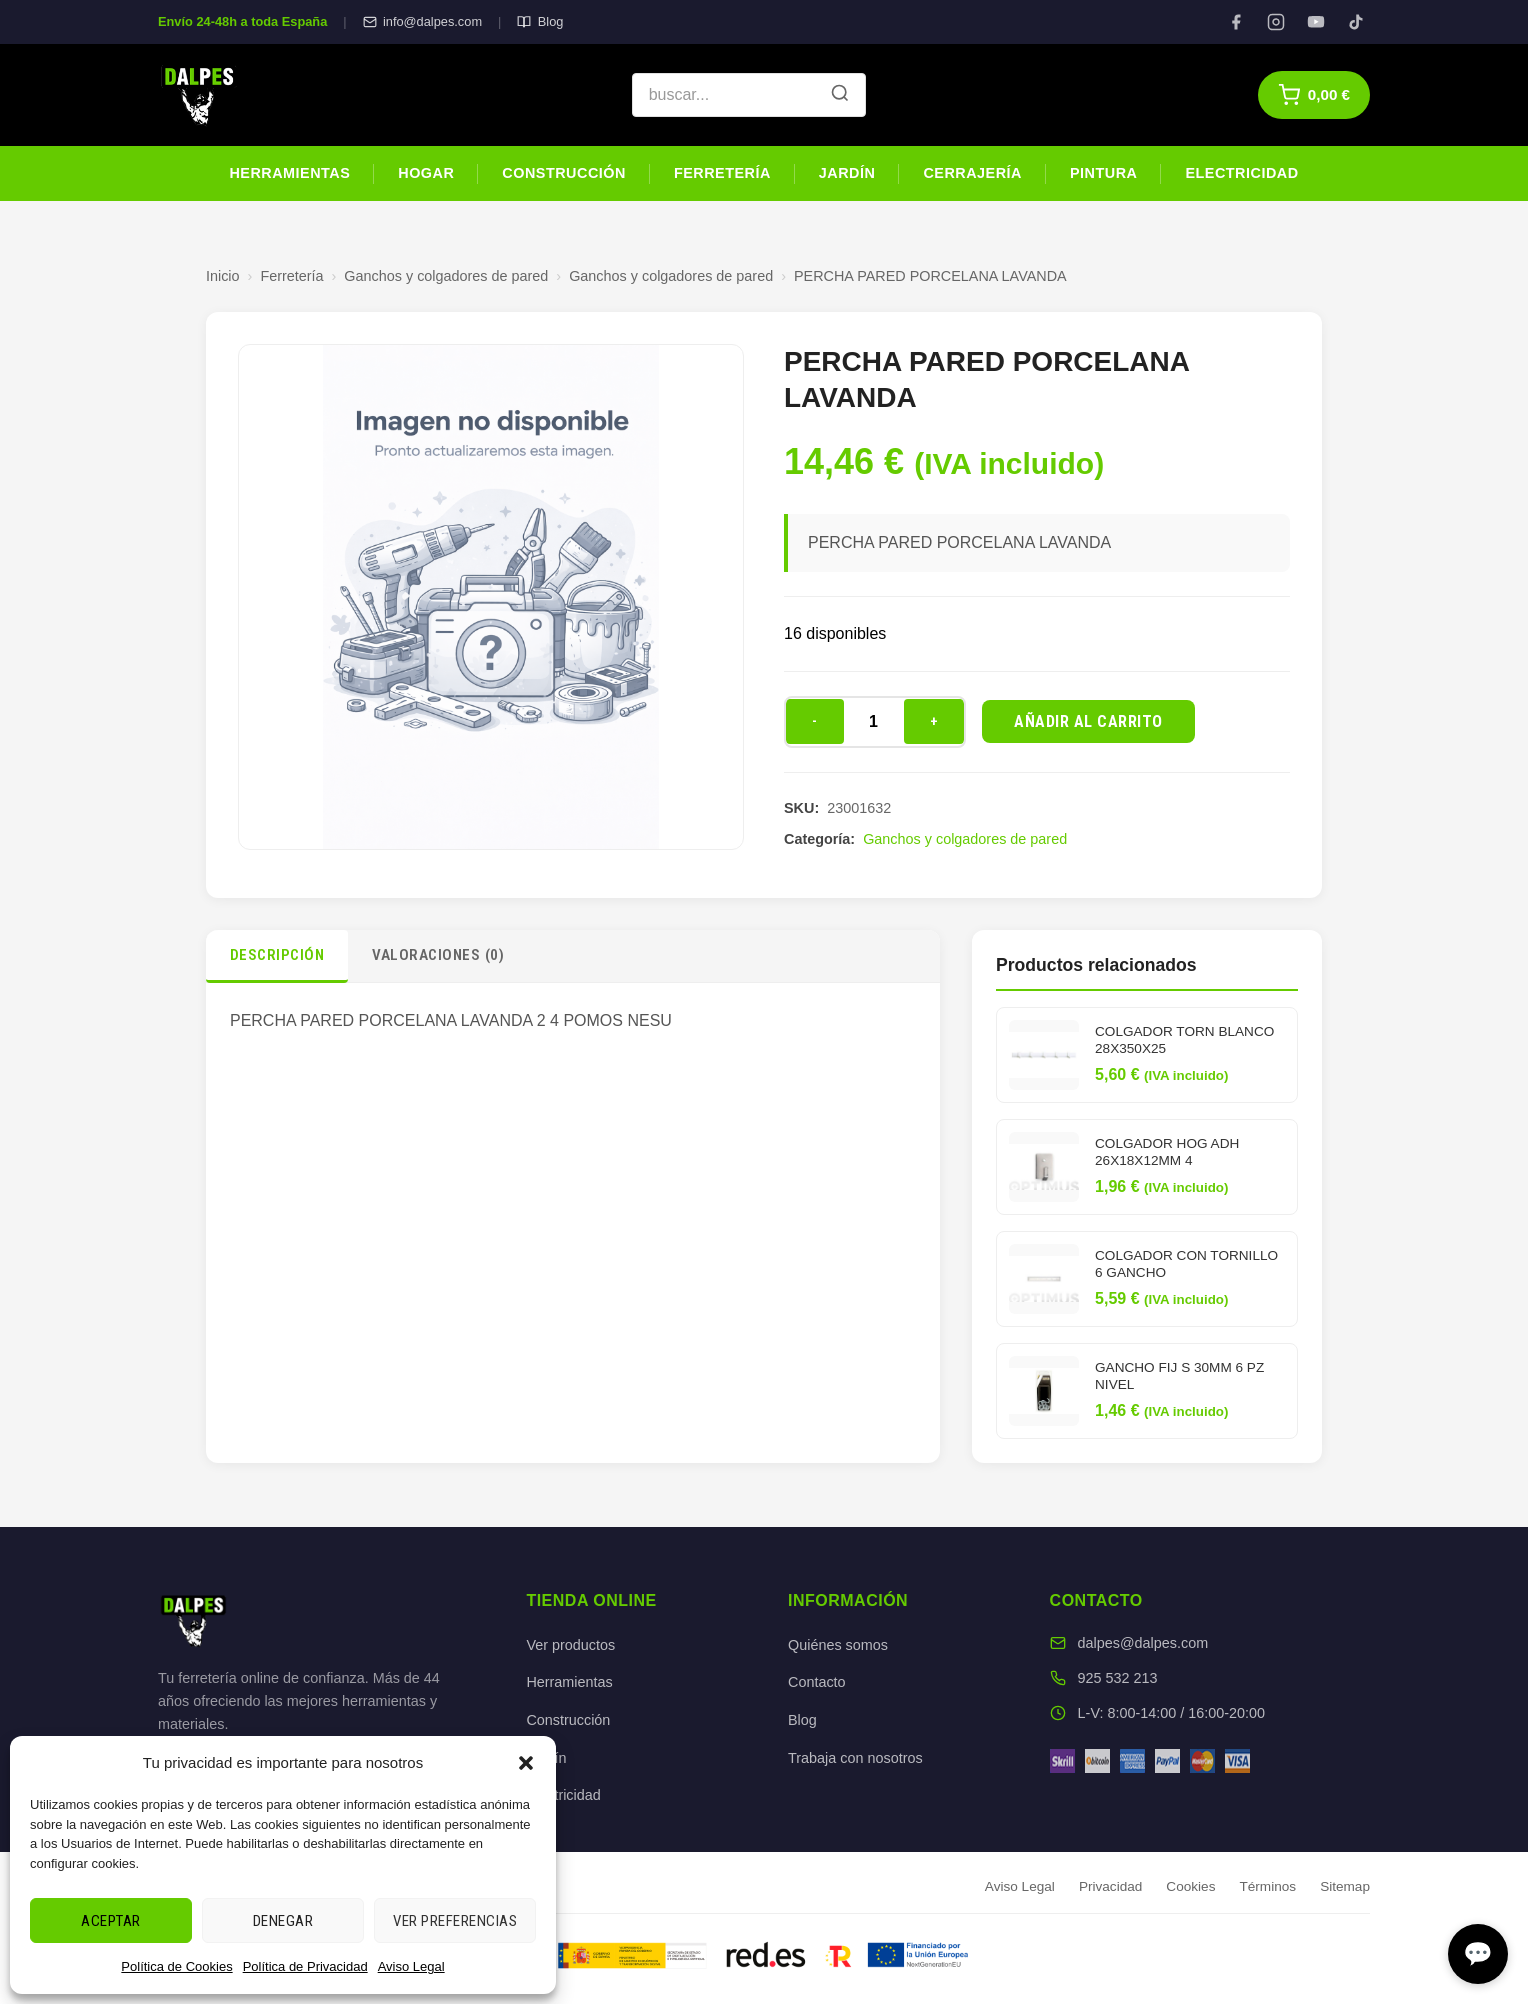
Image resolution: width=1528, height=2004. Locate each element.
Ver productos (570, 1645)
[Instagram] (1276, 22)
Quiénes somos (838, 1645)
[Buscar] (840, 95)
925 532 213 (1118, 1678)
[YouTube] (1316, 22)
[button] (526, 1763)
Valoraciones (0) (438, 955)
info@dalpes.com (422, 21)
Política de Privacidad (305, 1966)
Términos (1267, 1886)
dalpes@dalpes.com (1143, 1643)
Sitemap (1345, 1886)
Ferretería (722, 173)
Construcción (564, 173)
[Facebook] (1236, 22)
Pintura (1103, 173)
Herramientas (289, 173)
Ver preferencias (455, 1921)
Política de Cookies (176, 1966)
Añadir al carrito (1088, 721)
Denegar (283, 1921)
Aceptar (111, 1921)
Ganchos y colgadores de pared (446, 276)
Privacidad (1110, 1886)
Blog (540, 21)
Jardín (847, 173)
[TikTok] (1356, 22)
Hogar (426, 173)
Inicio (223, 276)
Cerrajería (972, 173)
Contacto (817, 1682)
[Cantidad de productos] (874, 722)
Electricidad (1241, 173)
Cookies (1190, 1886)
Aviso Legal (411, 1966)
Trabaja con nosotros (855, 1758)
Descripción (277, 955)
